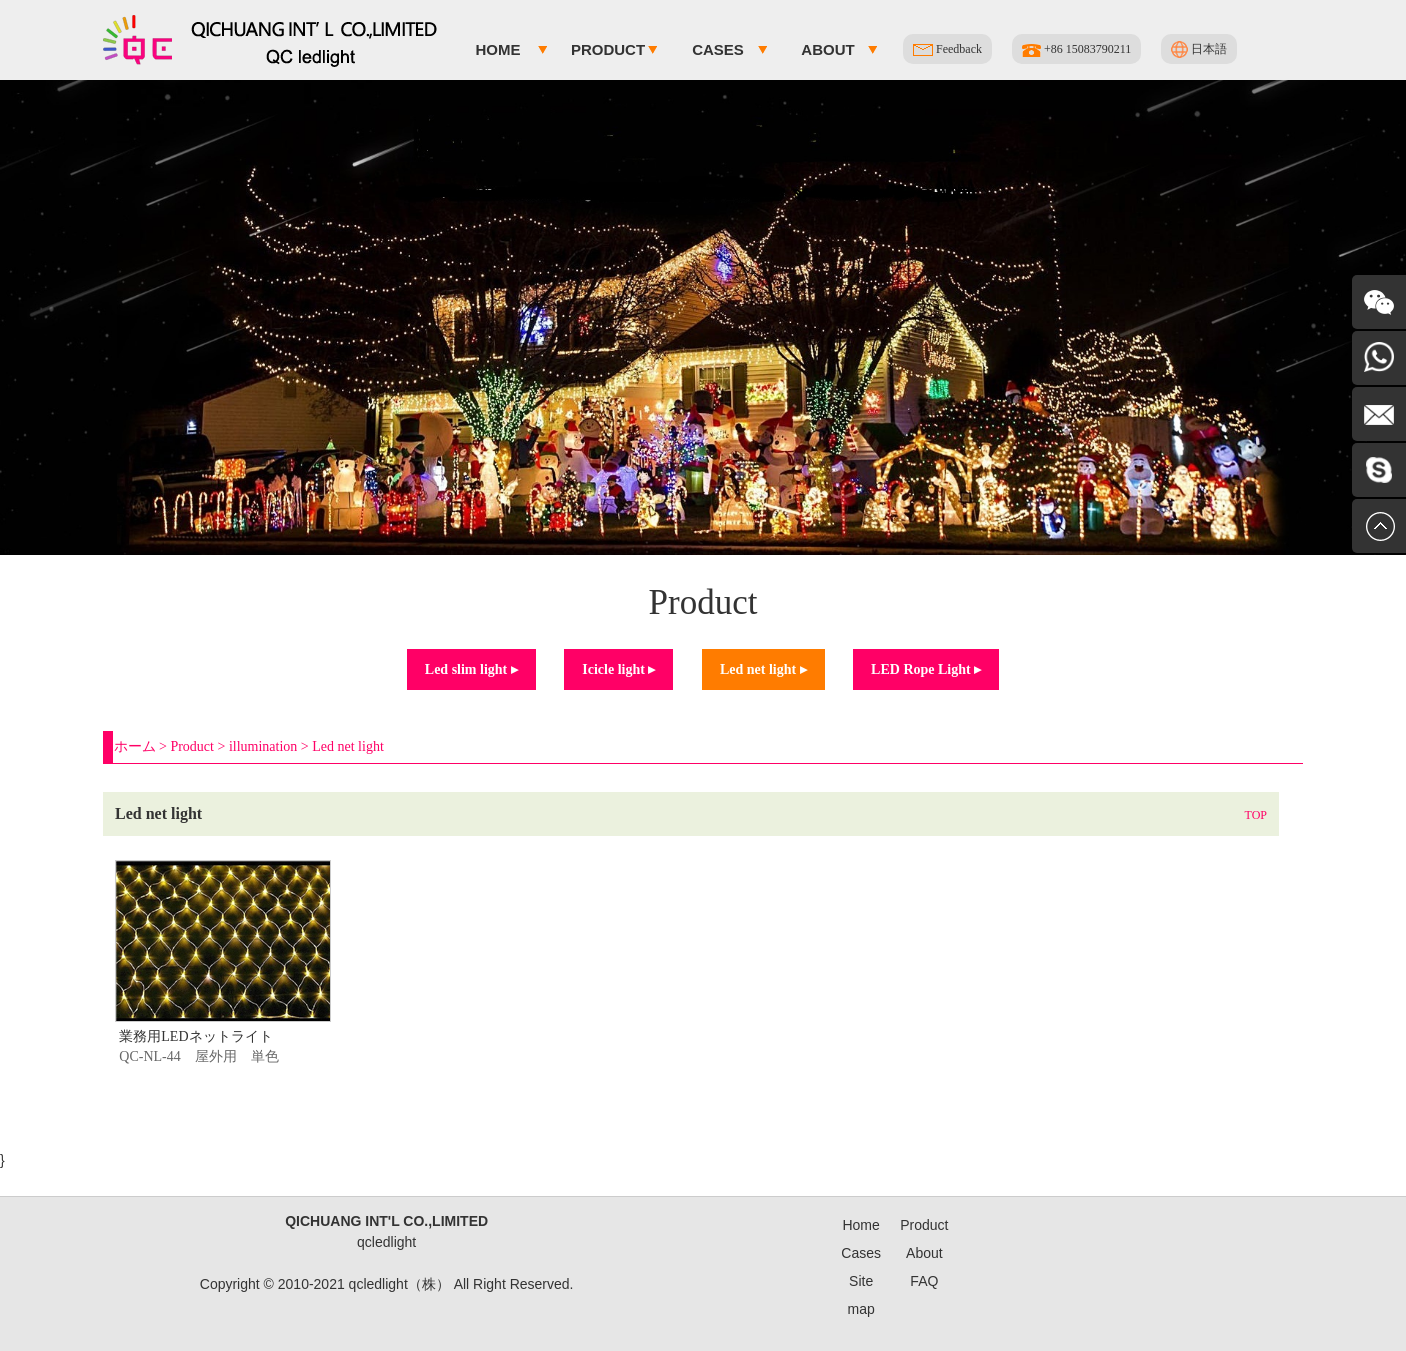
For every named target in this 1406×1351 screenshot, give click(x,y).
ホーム (135, 746)
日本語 (1199, 49)
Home (498, 49)
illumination (263, 746)
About (827, 49)
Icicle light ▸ (618, 669)
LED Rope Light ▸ (926, 669)
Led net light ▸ (763, 669)
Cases (718, 49)
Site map (861, 1295)
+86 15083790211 (1076, 49)
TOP (1256, 815)
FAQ (924, 1281)
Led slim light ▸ (471, 669)
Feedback (947, 49)
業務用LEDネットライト (195, 1036)
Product (608, 49)
